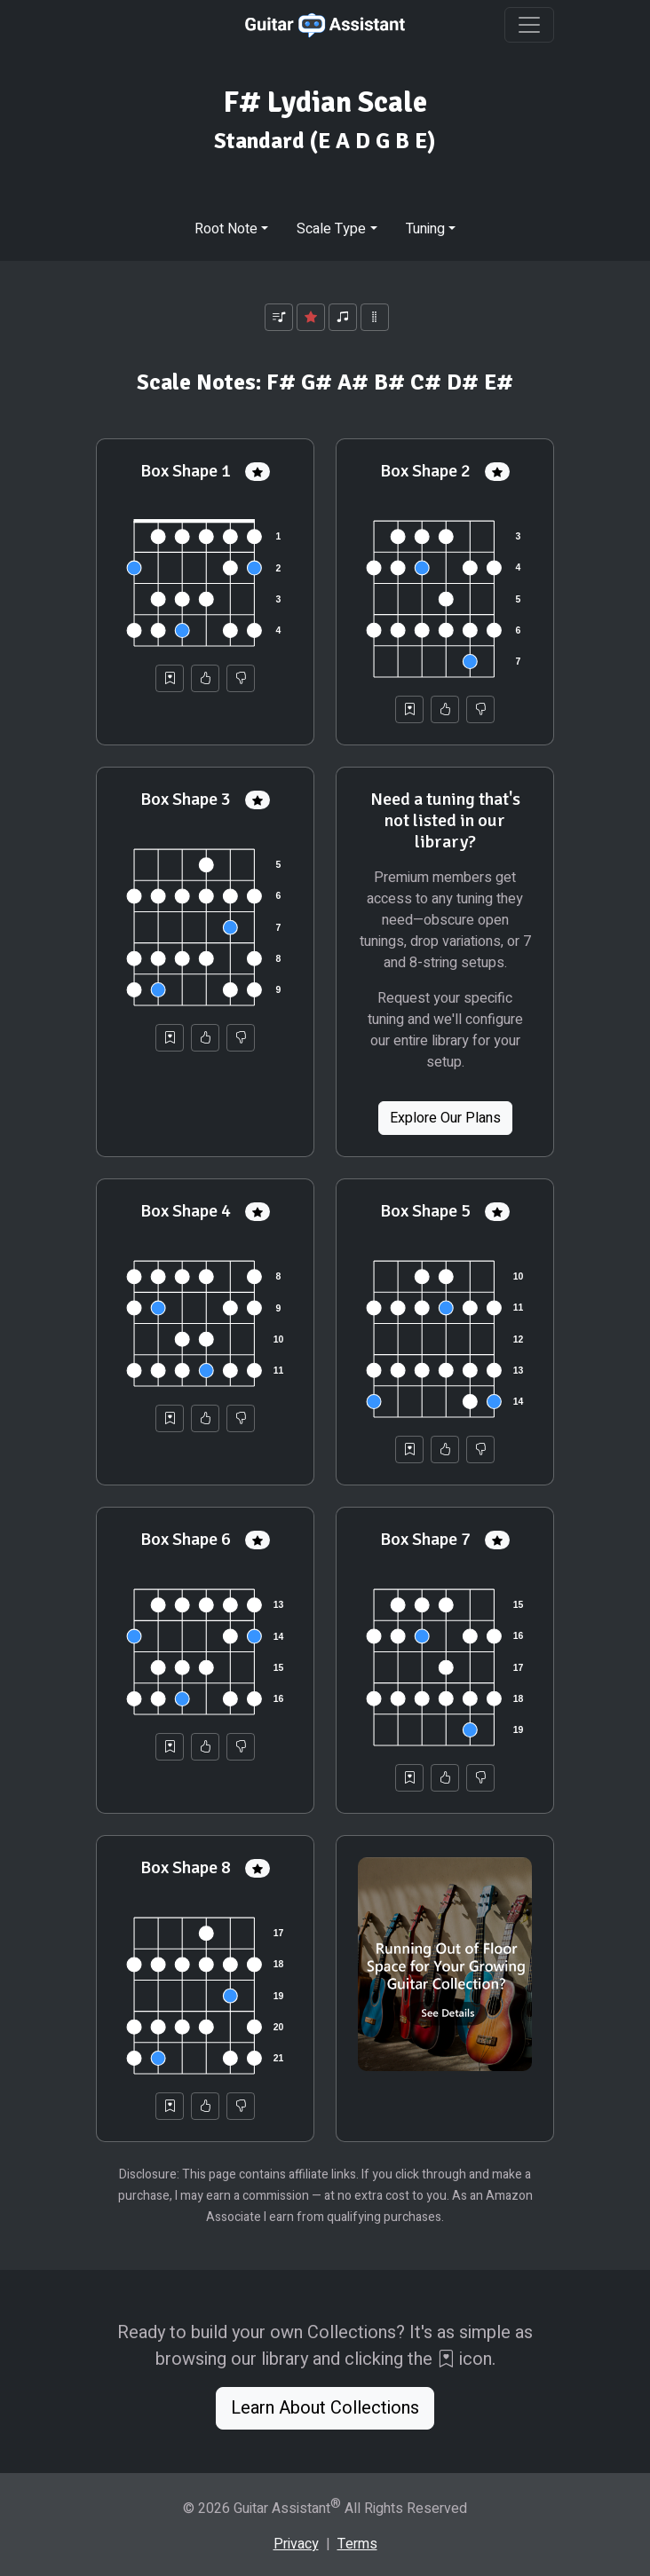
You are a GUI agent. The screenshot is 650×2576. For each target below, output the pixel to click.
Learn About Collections (325, 2408)
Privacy (296, 2544)
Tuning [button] (425, 229)
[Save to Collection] (169, 678)
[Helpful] (205, 678)
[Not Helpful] (240, 678)
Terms (357, 2544)
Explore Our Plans (445, 1118)
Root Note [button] (226, 229)
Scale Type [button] (331, 229)
